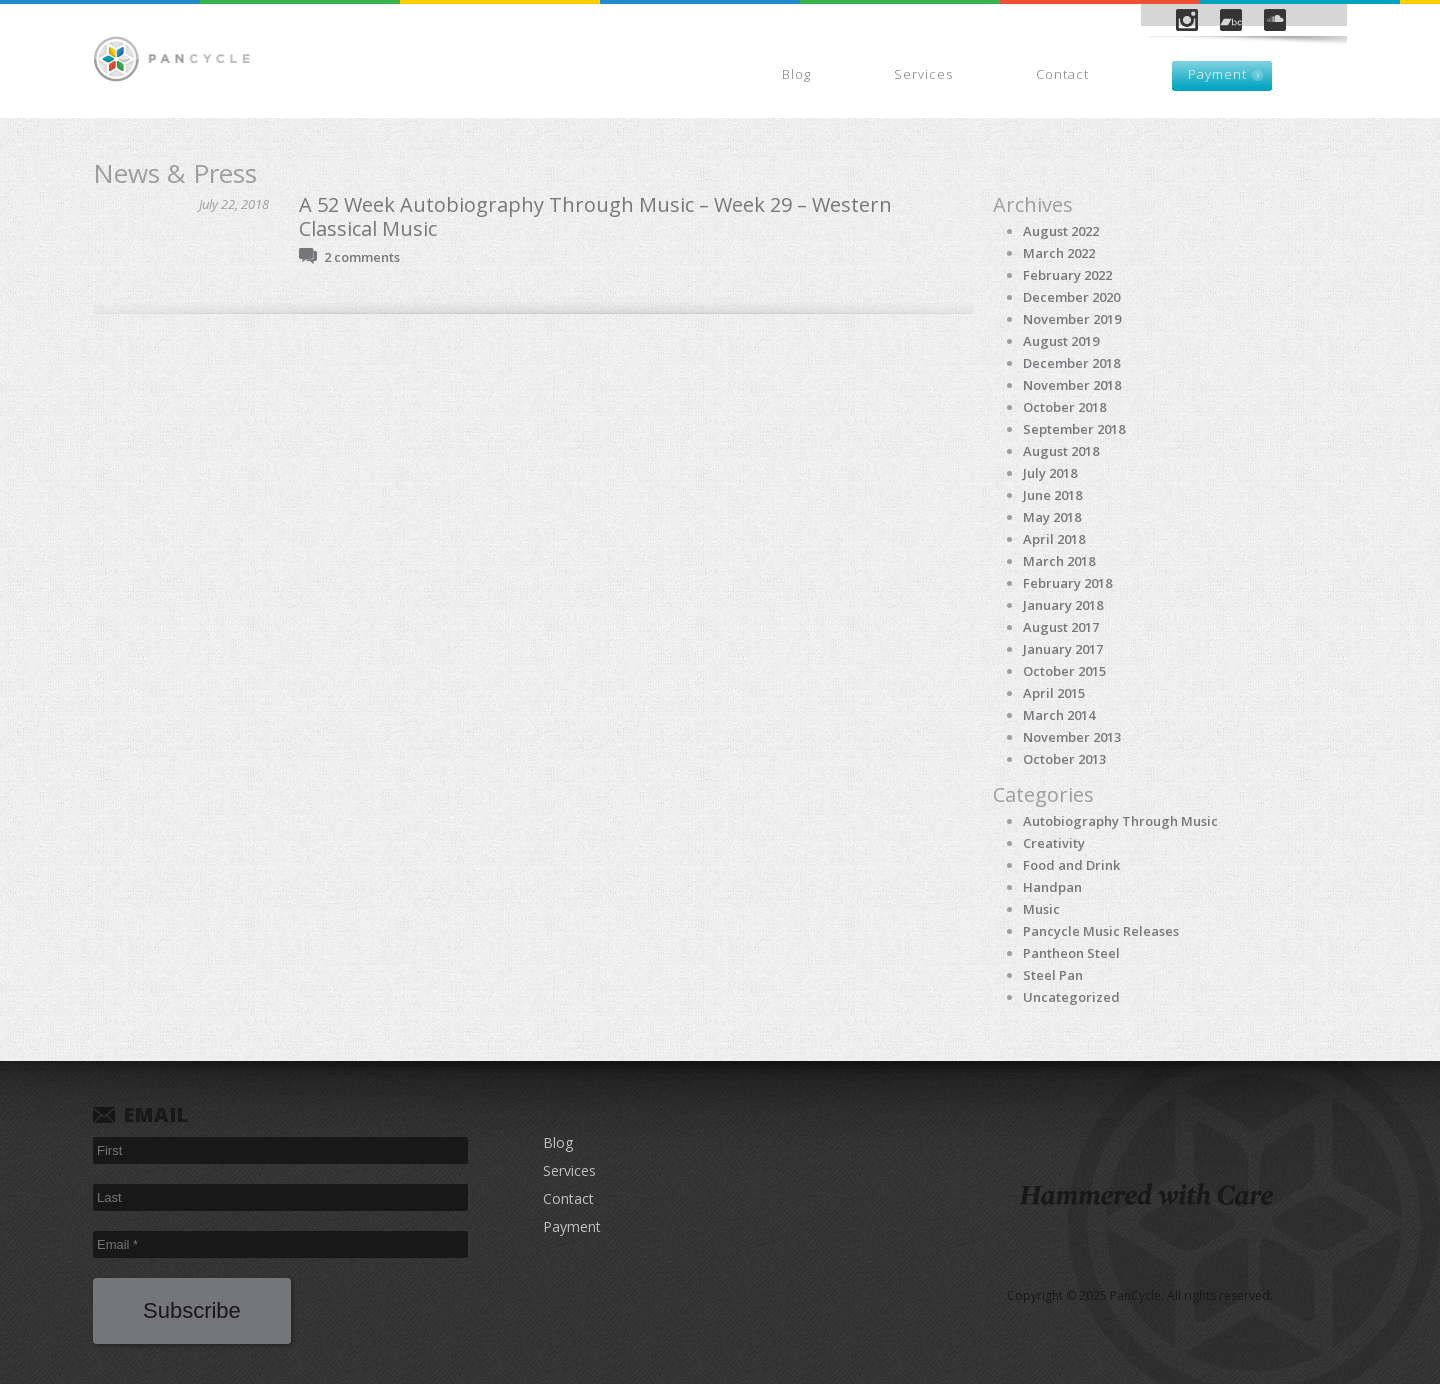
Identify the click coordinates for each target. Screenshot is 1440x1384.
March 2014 (1059, 715)
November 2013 (1072, 737)
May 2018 (1052, 517)
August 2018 (1061, 451)
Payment (1217, 74)
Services (923, 74)
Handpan (1052, 887)
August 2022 (1061, 231)
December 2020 (1071, 297)
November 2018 (1072, 385)
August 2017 (1061, 627)
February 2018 (1067, 583)
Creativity (1054, 843)
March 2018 (1059, 561)
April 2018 (1054, 539)
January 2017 (1063, 649)
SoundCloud (1275, 20)
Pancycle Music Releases (1101, 931)
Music (1041, 909)
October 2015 (1064, 671)
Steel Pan (1053, 975)
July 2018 (1050, 473)
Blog (796, 74)
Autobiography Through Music (1120, 821)
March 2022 (1059, 253)
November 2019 (1072, 319)
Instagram (1187, 20)
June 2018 (1052, 495)
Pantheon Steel (1071, 953)
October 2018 (1064, 407)
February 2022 (1067, 275)
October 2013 (1064, 759)
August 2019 (1061, 341)
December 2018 (1071, 363)
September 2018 (1074, 429)
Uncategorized (1071, 997)
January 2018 (1063, 605)
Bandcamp (1231, 20)
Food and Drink (1071, 865)
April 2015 (1054, 693)
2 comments (362, 257)
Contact (1062, 74)
